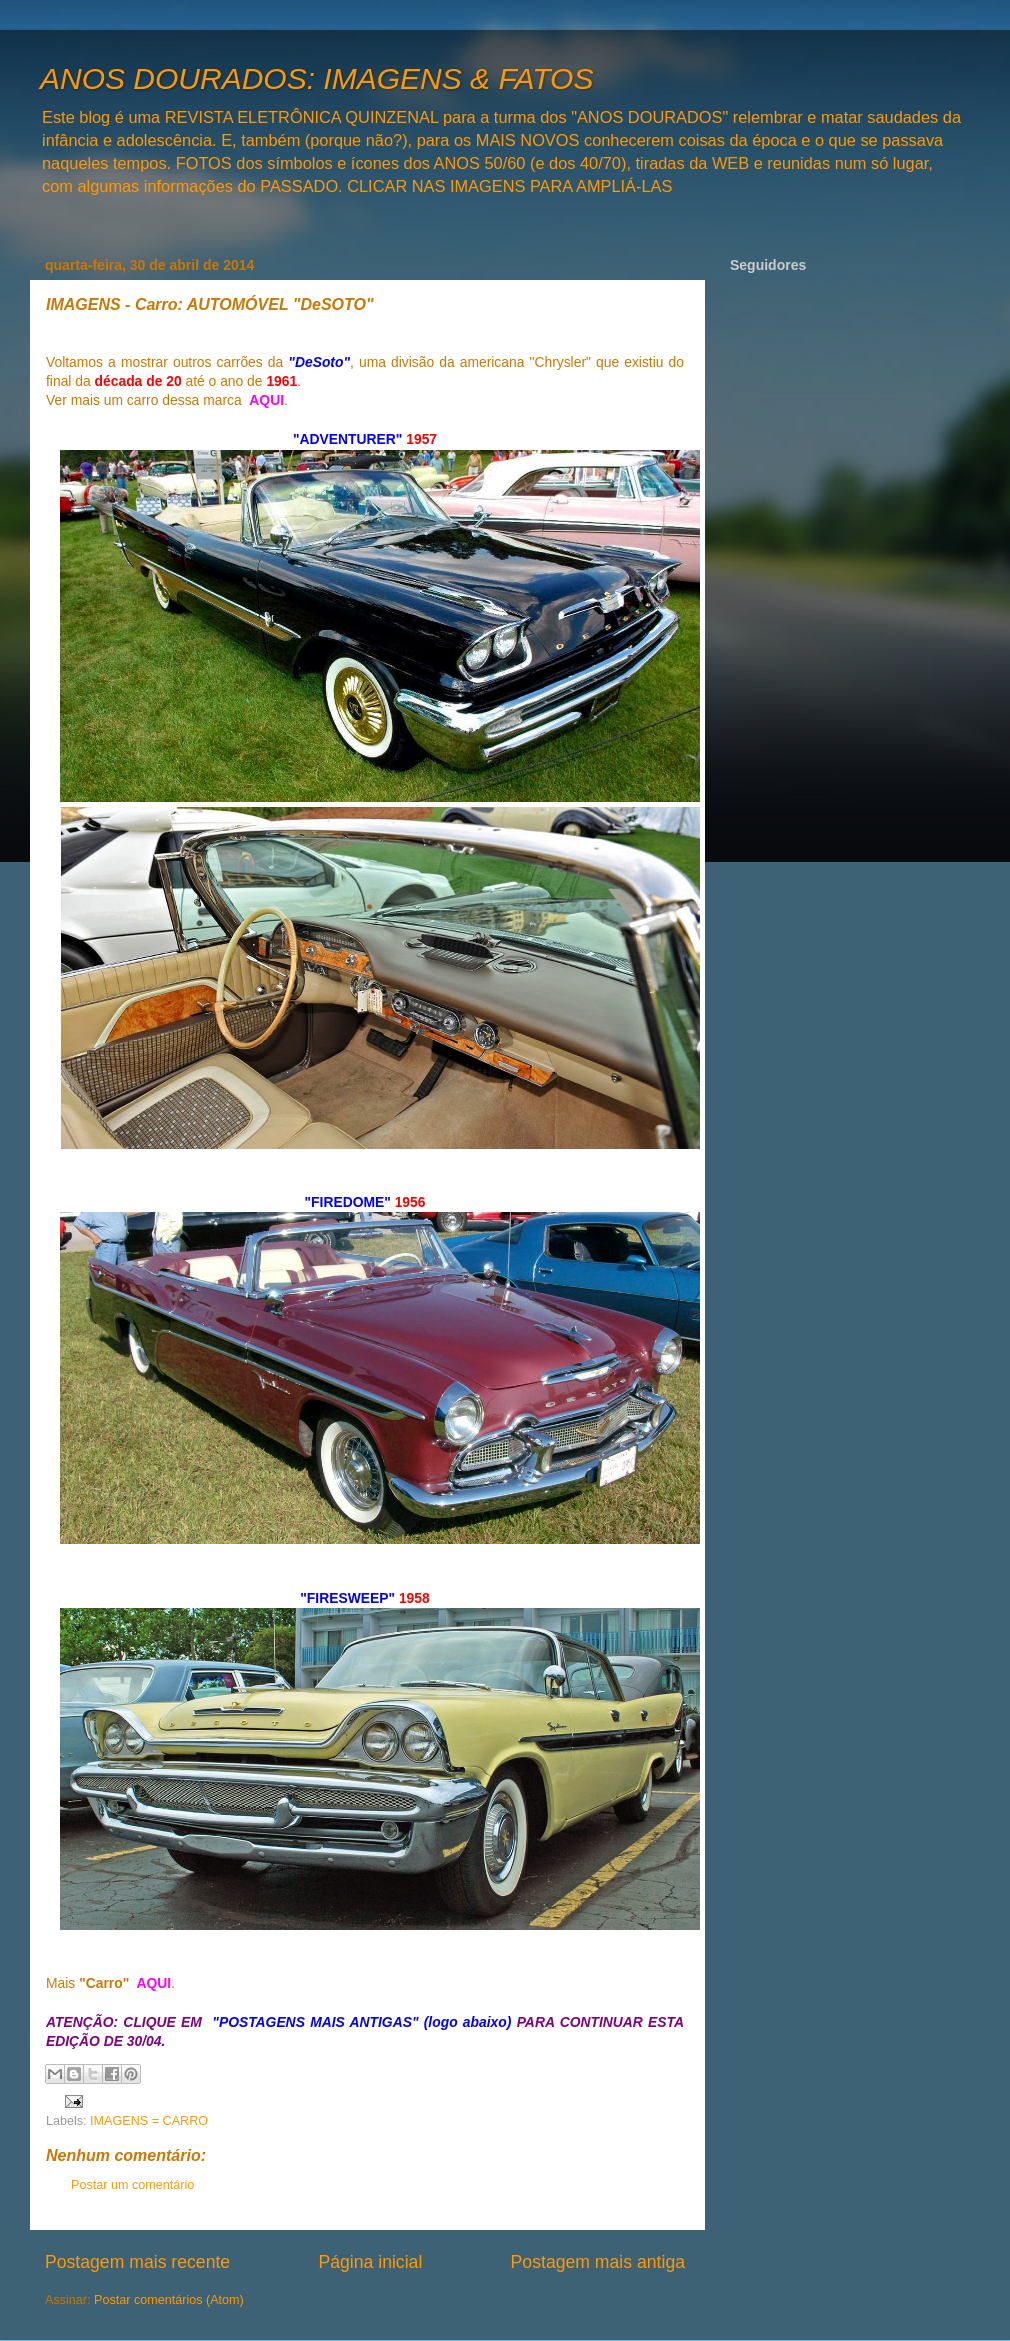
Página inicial (370, 2262)
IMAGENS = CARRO (149, 2121)
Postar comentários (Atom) (169, 2300)
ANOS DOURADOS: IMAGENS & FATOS (316, 78)
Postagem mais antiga (598, 2262)
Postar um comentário (132, 2185)
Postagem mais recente (137, 2262)
